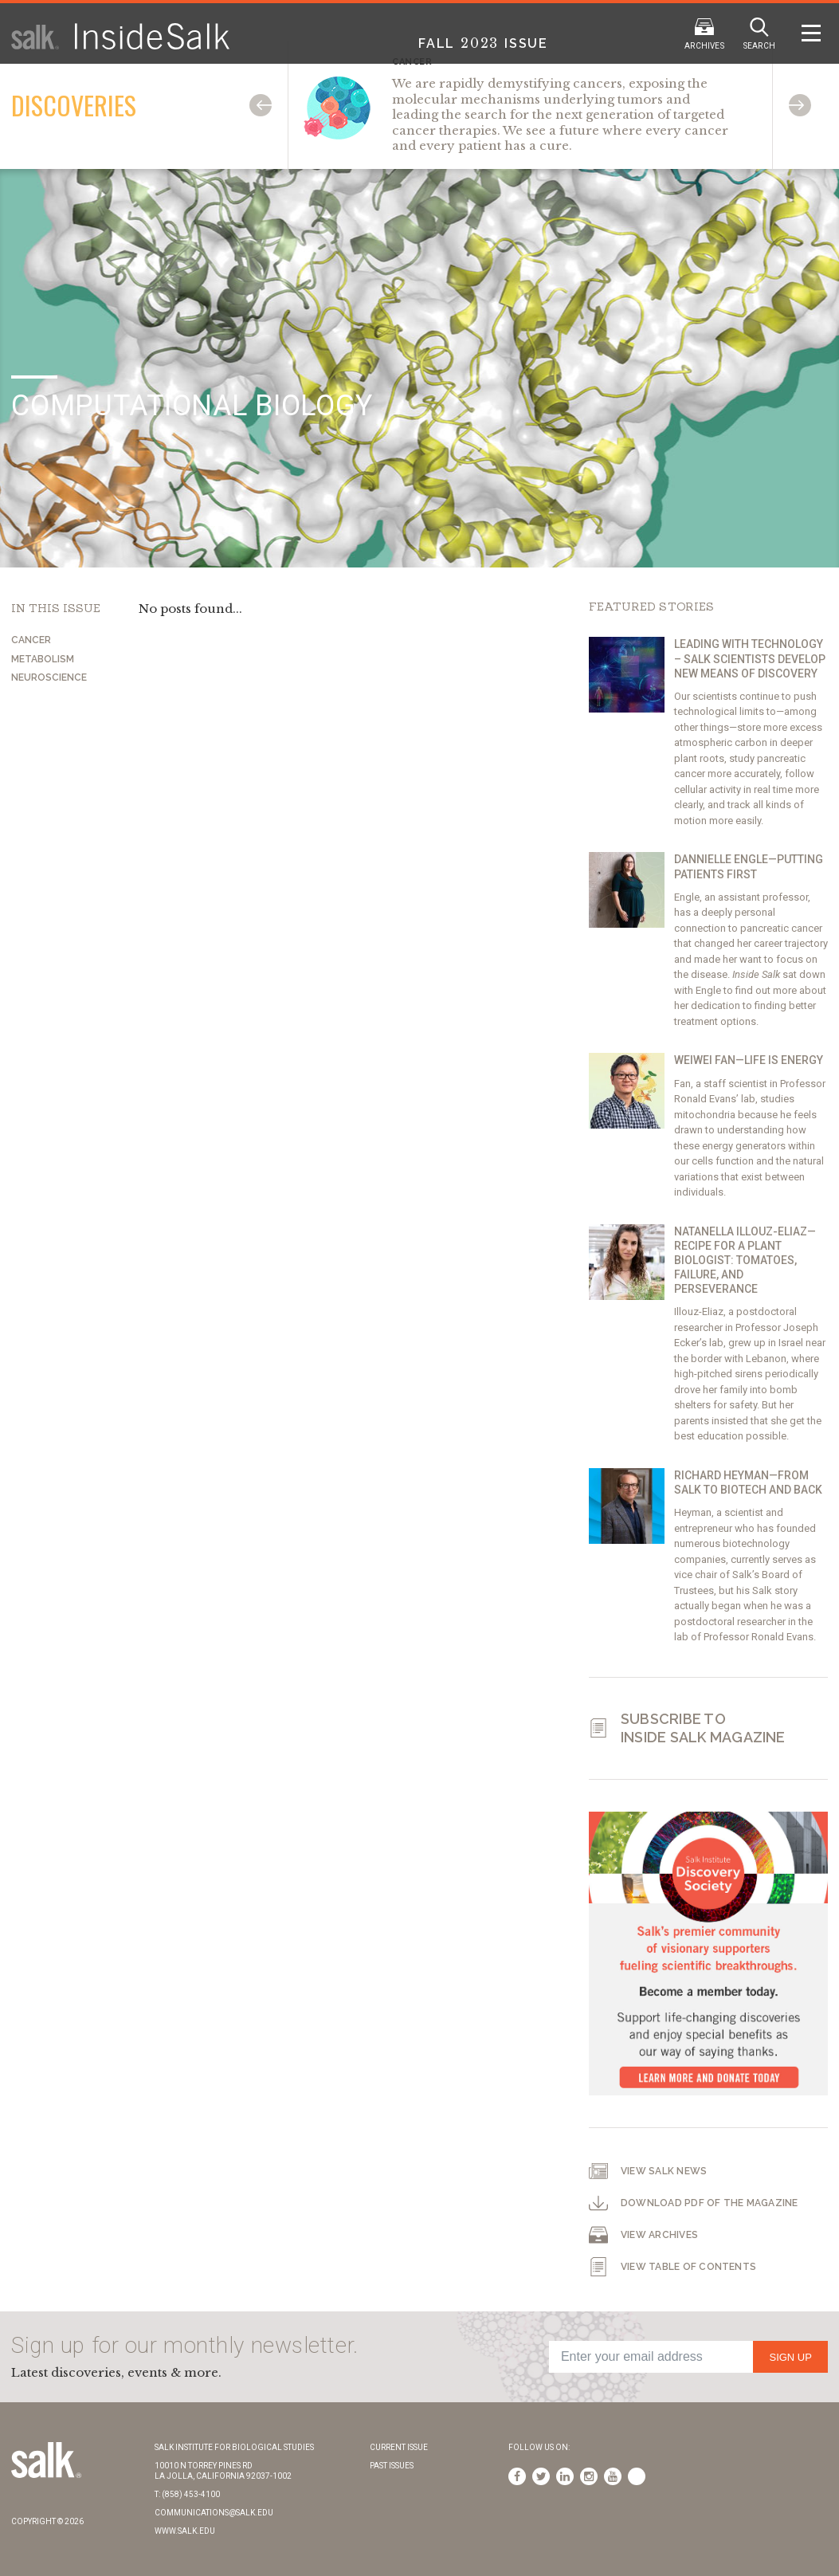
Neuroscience (49, 677)
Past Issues (392, 2465)
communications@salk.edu (214, 2512)
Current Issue (399, 2447)
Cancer (31, 640)
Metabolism (42, 659)
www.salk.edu (185, 2531)
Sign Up (790, 2357)
